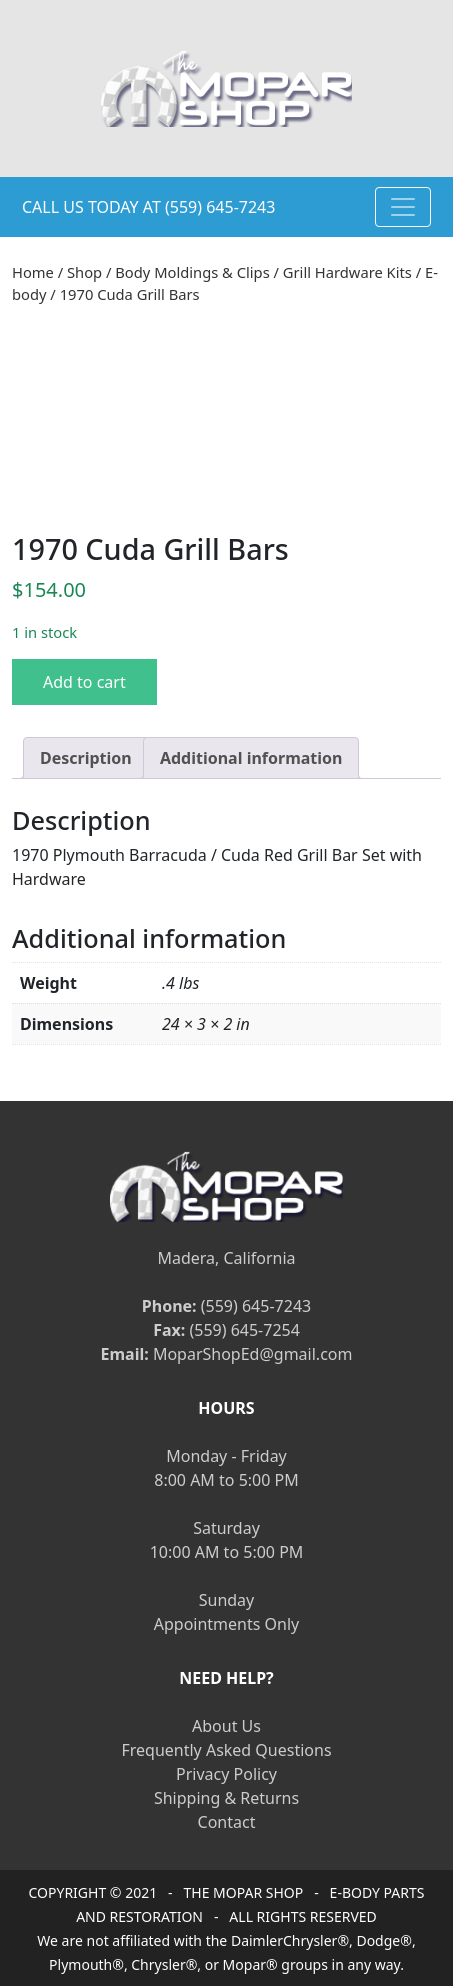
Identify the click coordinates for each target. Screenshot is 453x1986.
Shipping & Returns (226, 1798)
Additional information (251, 758)
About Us (226, 1726)
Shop (84, 272)
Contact (227, 1822)
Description (86, 758)
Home (33, 272)
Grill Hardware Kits (347, 272)
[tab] (86, 758)
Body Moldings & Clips (192, 272)
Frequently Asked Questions (226, 1750)
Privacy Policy (226, 1774)
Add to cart (84, 682)
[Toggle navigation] (403, 207)
